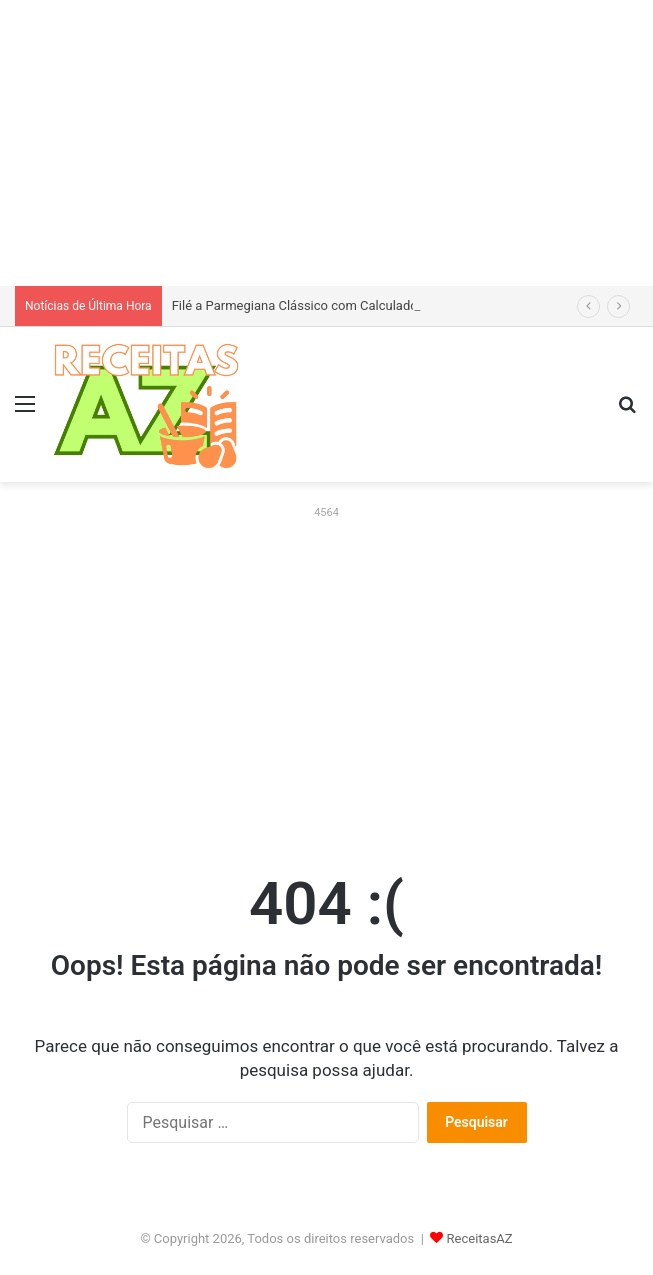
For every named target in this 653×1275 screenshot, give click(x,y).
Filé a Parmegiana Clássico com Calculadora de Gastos (331, 305)
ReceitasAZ (480, 1238)
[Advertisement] (326, 140)
